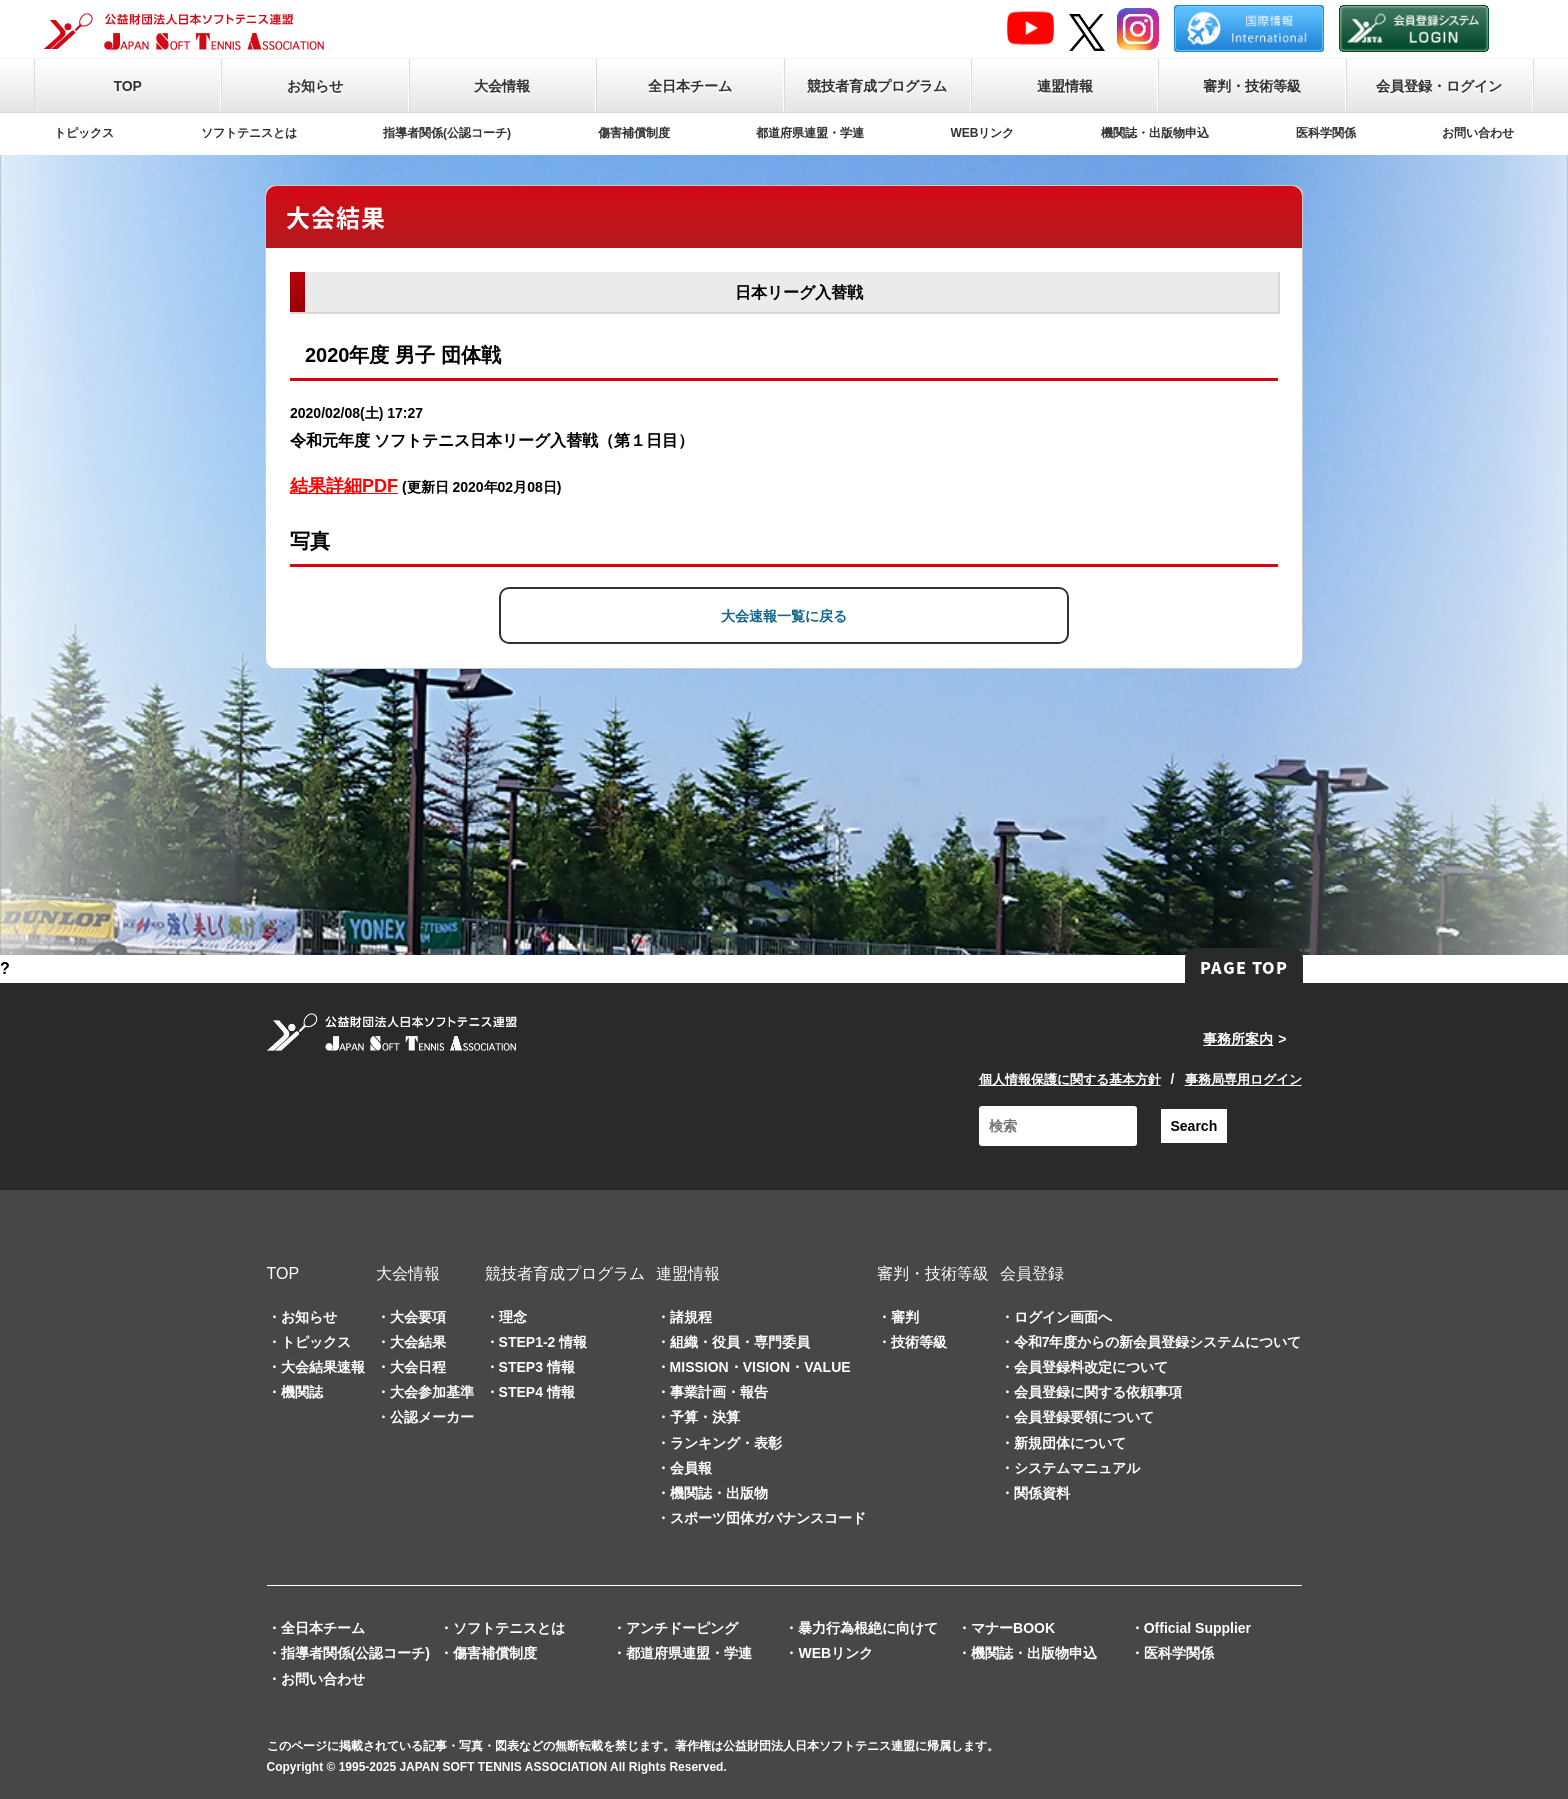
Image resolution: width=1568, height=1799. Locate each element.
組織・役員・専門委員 (740, 1342)
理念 (513, 1317)
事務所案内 (1238, 1039)
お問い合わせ (1478, 133)
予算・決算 (705, 1417)
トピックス (84, 133)
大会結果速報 (323, 1367)
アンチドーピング (682, 1628)
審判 (905, 1317)
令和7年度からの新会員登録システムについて (1158, 1342)
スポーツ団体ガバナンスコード (768, 1518)
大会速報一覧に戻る (784, 616)
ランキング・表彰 (726, 1443)
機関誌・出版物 (719, 1493)
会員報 (691, 1468)
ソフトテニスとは (249, 133)
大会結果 (418, 1342)
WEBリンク (983, 133)
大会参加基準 (432, 1392)
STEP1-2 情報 (543, 1342)
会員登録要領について (1084, 1417)
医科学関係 (1326, 133)
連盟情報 (1065, 86)
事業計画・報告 (719, 1392)
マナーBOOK (1013, 1628)
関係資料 (1042, 1493)
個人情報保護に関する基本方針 (1070, 1079)
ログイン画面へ (1063, 1317)
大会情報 (502, 86)
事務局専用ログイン (1243, 1079)
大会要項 (418, 1317)
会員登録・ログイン (1439, 86)
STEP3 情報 (537, 1367)
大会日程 (418, 1367)
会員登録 (1032, 1273)
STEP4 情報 (537, 1392)
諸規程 (691, 1317)
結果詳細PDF (344, 486)
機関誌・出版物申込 (1155, 133)
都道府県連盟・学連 (810, 133)
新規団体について (1070, 1443)
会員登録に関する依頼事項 (1098, 1392)
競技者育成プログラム (877, 86)
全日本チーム (690, 86)
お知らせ (315, 86)
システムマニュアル (1077, 1468)
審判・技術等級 (1252, 86)
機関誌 (302, 1392)
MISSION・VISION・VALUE (760, 1367)
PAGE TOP (1244, 967)
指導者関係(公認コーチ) (447, 133)
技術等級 (919, 1342)
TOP (127, 86)
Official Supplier (1197, 1628)
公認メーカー (432, 1417)
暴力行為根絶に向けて (868, 1628)
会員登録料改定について (1091, 1367)
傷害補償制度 (634, 133)
